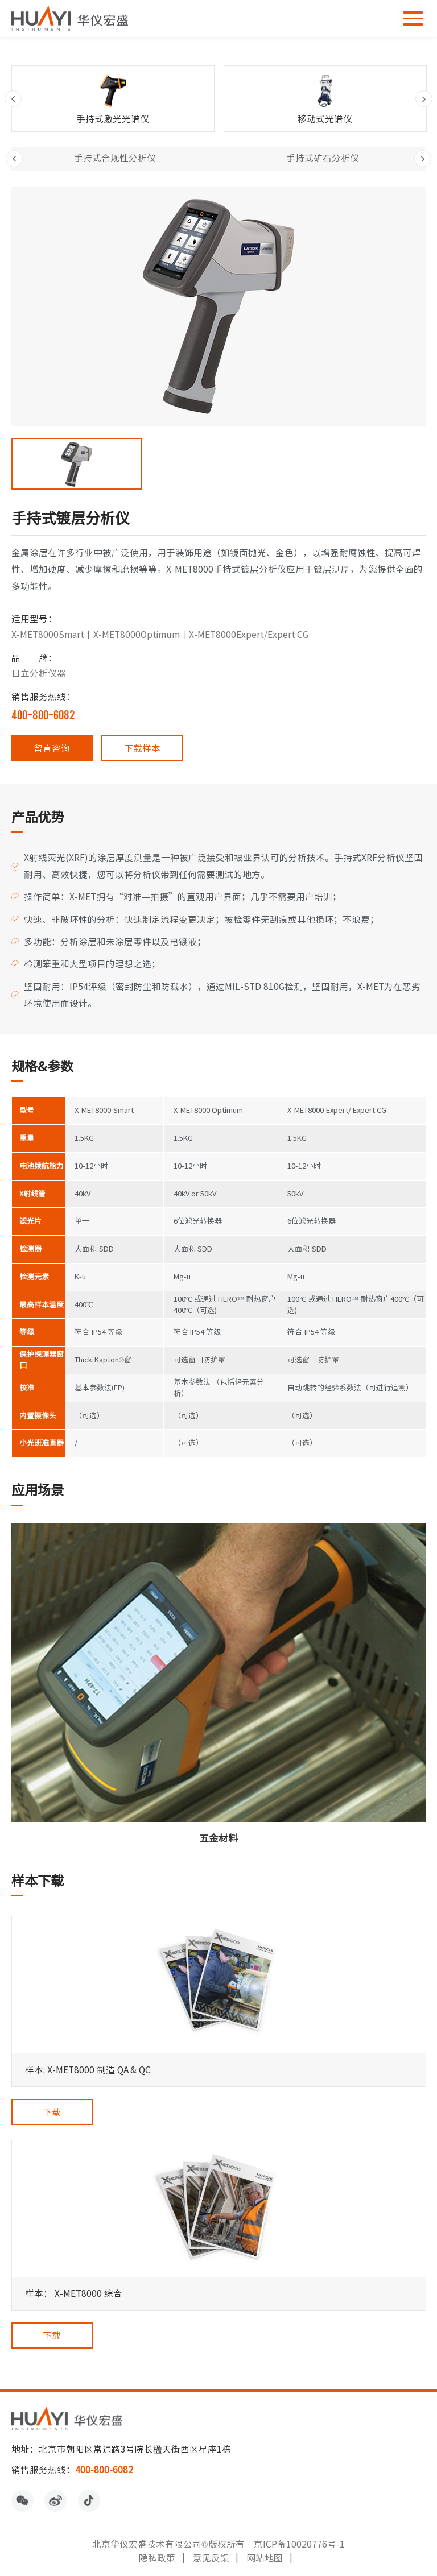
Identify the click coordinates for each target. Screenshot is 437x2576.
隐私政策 (157, 2557)
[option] (113, 98)
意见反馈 (211, 2557)
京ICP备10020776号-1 (299, 2544)
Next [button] (423, 98)
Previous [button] (13, 98)
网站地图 (264, 2557)
